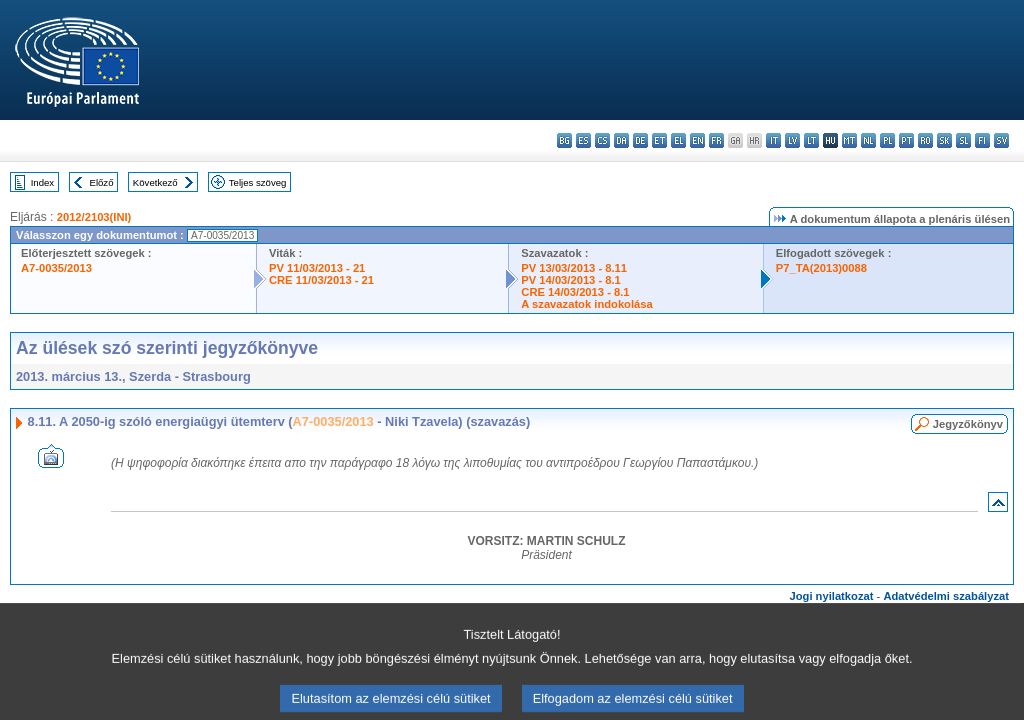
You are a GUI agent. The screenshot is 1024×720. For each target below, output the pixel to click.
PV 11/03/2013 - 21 (317, 268)
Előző (102, 182)
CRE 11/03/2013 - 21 (321, 280)
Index (42, 182)
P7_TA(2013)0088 (821, 268)
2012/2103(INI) (94, 217)
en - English (697, 140)
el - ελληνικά (678, 140)
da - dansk (621, 140)
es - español (583, 140)
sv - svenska (1001, 140)
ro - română (925, 140)
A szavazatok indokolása (586, 304)
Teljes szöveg (258, 182)
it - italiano (773, 140)
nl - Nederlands (868, 140)
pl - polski (887, 140)
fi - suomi (982, 140)
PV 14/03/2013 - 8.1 (571, 280)
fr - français (716, 140)
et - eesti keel (659, 140)
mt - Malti (849, 140)
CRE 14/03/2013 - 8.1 (575, 292)
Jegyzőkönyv (968, 424)
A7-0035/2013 (56, 268)
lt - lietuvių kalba (811, 140)
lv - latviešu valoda (792, 140)
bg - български (564, 140)
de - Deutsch (640, 140)
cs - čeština (602, 140)
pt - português (906, 140)
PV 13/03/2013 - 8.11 (574, 268)
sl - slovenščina (963, 140)
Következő (155, 182)
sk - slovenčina (944, 140)
